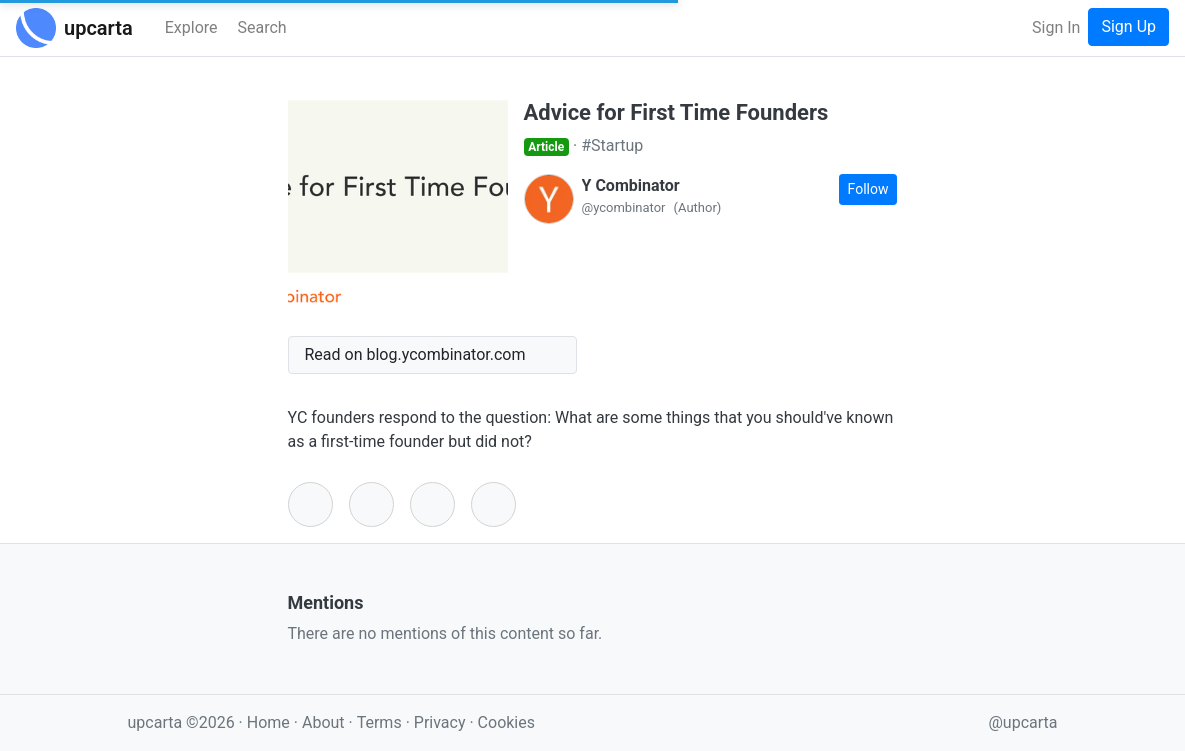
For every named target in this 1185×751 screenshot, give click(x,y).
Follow (868, 189)
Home (268, 722)
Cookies (506, 722)
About (323, 722)
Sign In (1056, 27)
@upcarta (1023, 722)
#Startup (612, 145)
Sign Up (1128, 26)
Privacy (442, 722)
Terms (381, 722)
